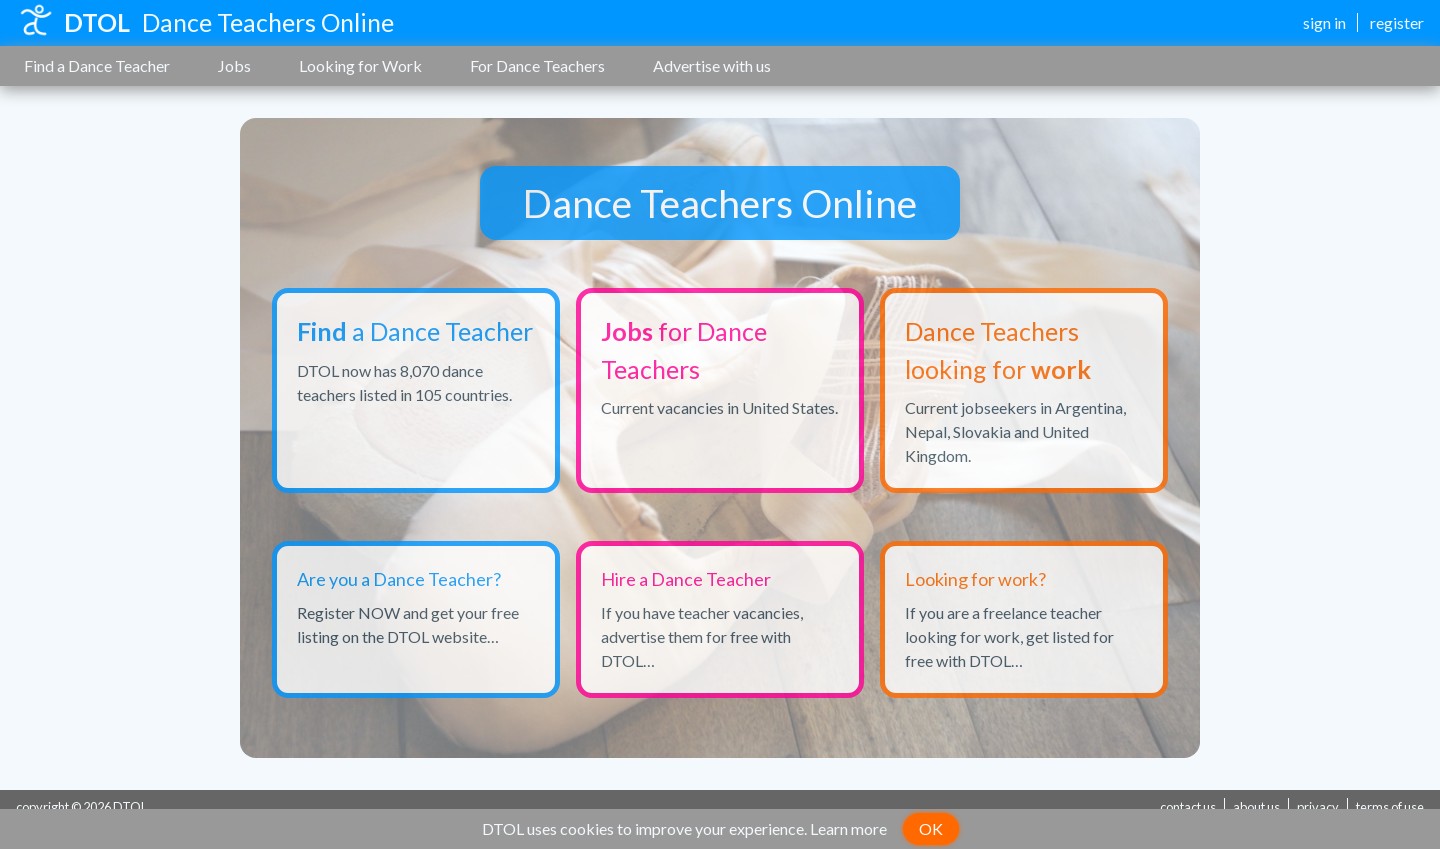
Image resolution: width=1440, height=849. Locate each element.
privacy (1318, 807)
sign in (1324, 22)
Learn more (848, 828)
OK (931, 828)
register (1397, 22)
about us (1256, 807)
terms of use (1390, 807)
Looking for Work (360, 65)
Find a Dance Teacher (97, 65)
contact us (1188, 807)
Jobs (234, 65)
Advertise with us (712, 65)
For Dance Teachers (537, 65)
